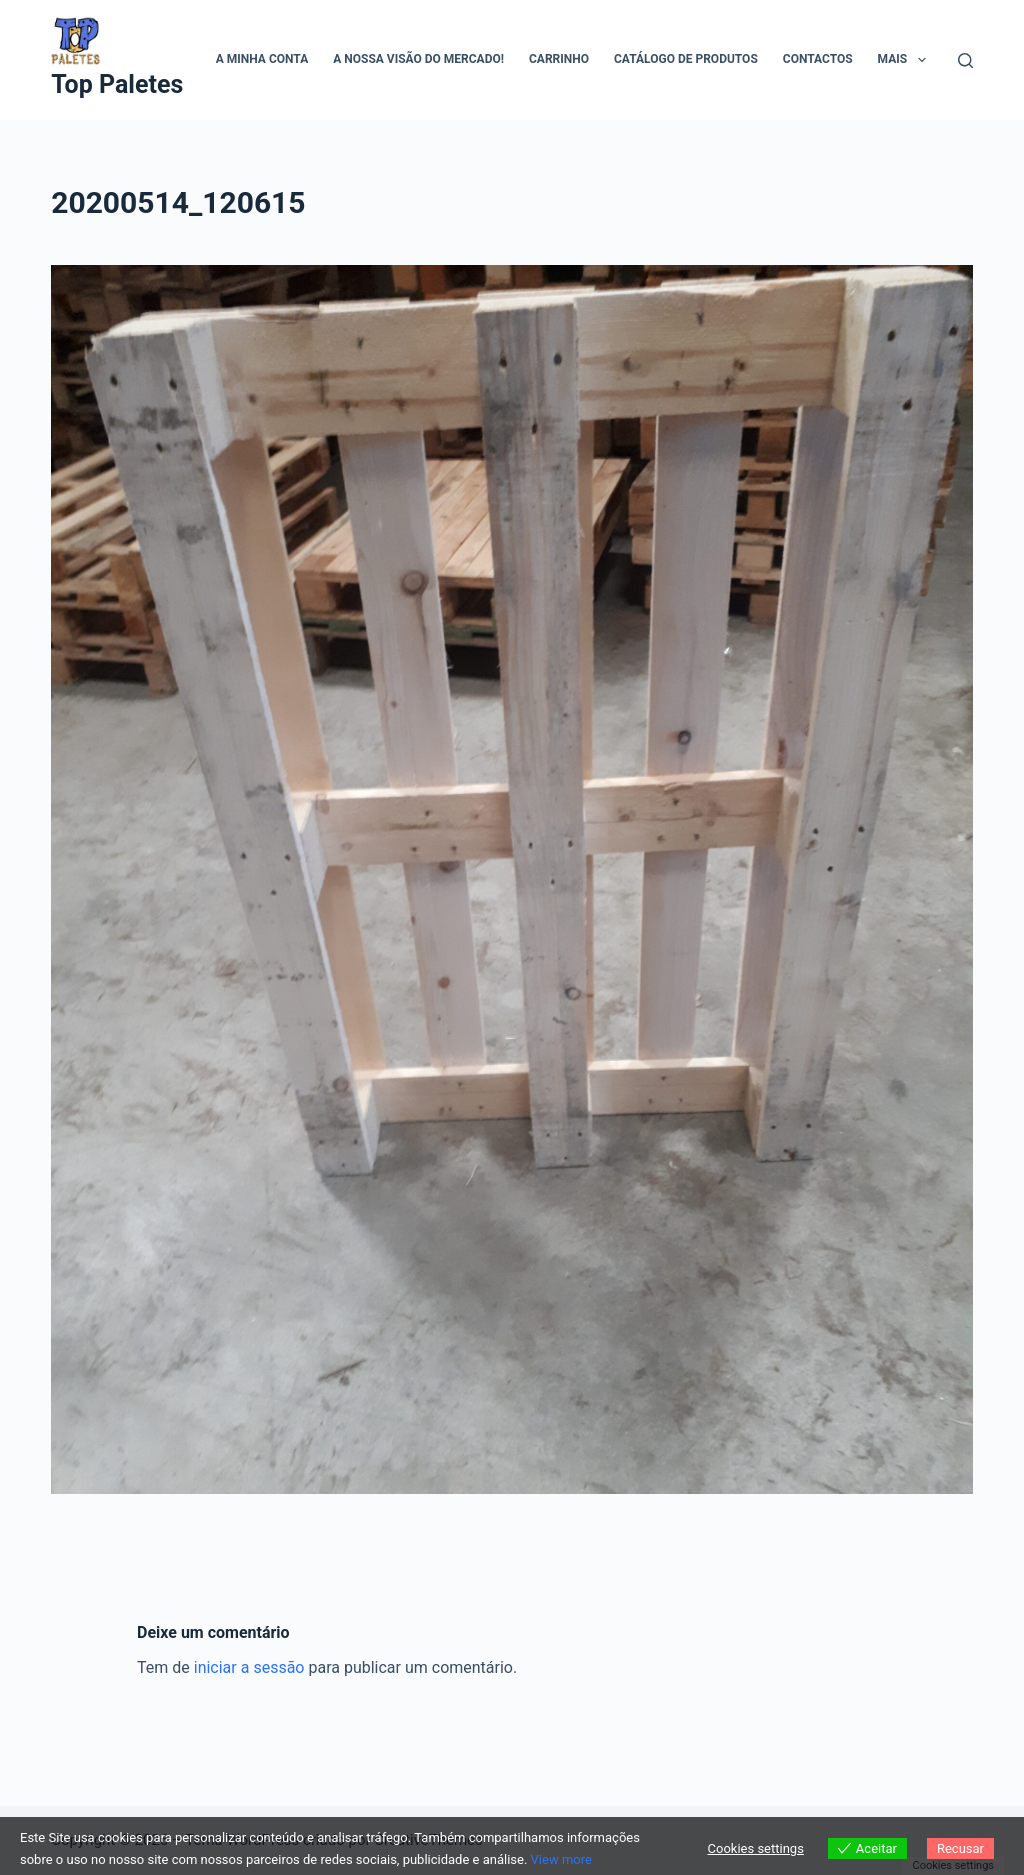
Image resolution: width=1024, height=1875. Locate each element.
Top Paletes (117, 84)
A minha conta (262, 59)
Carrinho (559, 59)
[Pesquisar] (965, 60)
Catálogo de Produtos (686, 59)
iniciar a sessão (249, 1667)
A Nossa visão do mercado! (418, 59)
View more (561, 1859)
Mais (906, 60)
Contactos (818, 59)
